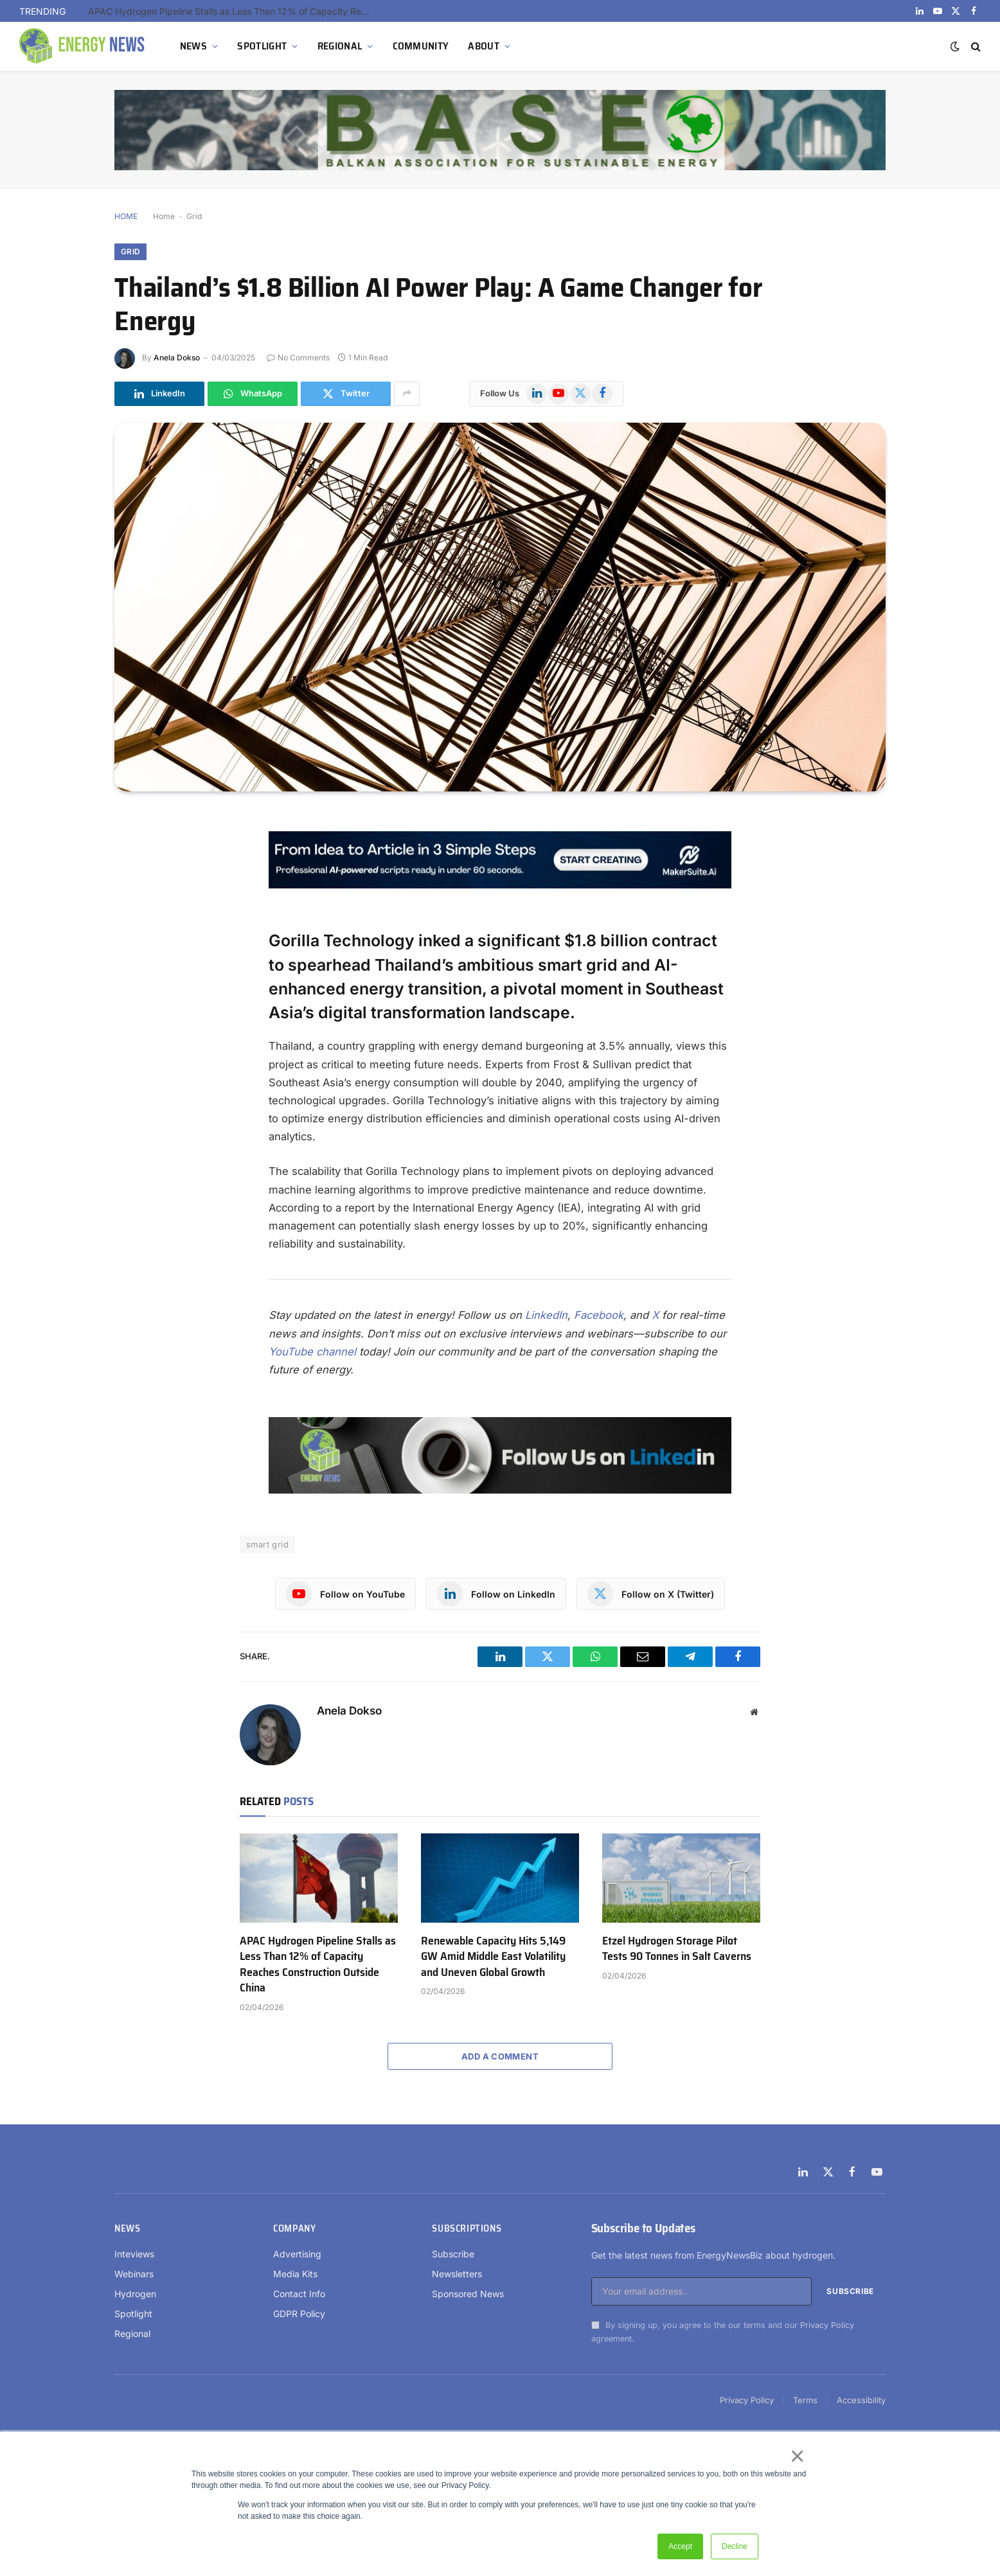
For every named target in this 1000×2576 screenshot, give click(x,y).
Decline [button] (734, 2546)
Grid (194, 216)
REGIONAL (339, 46)
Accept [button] (680, 2546)
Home (164, 216)
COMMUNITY (421, 46)
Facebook (598, 1315)
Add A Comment (500, 2056)
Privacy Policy (827, 2325)
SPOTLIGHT (262, 46)
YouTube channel (312, 1351)
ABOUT (483, 46)
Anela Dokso (177, 357)
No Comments (298, 357)
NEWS (193, 46)
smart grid (267, 1544)
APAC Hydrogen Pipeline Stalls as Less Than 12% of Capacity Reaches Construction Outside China (232, 11)
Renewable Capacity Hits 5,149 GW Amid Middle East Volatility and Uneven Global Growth (493, 1956)
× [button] (796, 2456)
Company (294, 2228)
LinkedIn (546, 1315)
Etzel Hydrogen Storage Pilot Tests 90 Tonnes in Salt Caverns (676, 1948)
